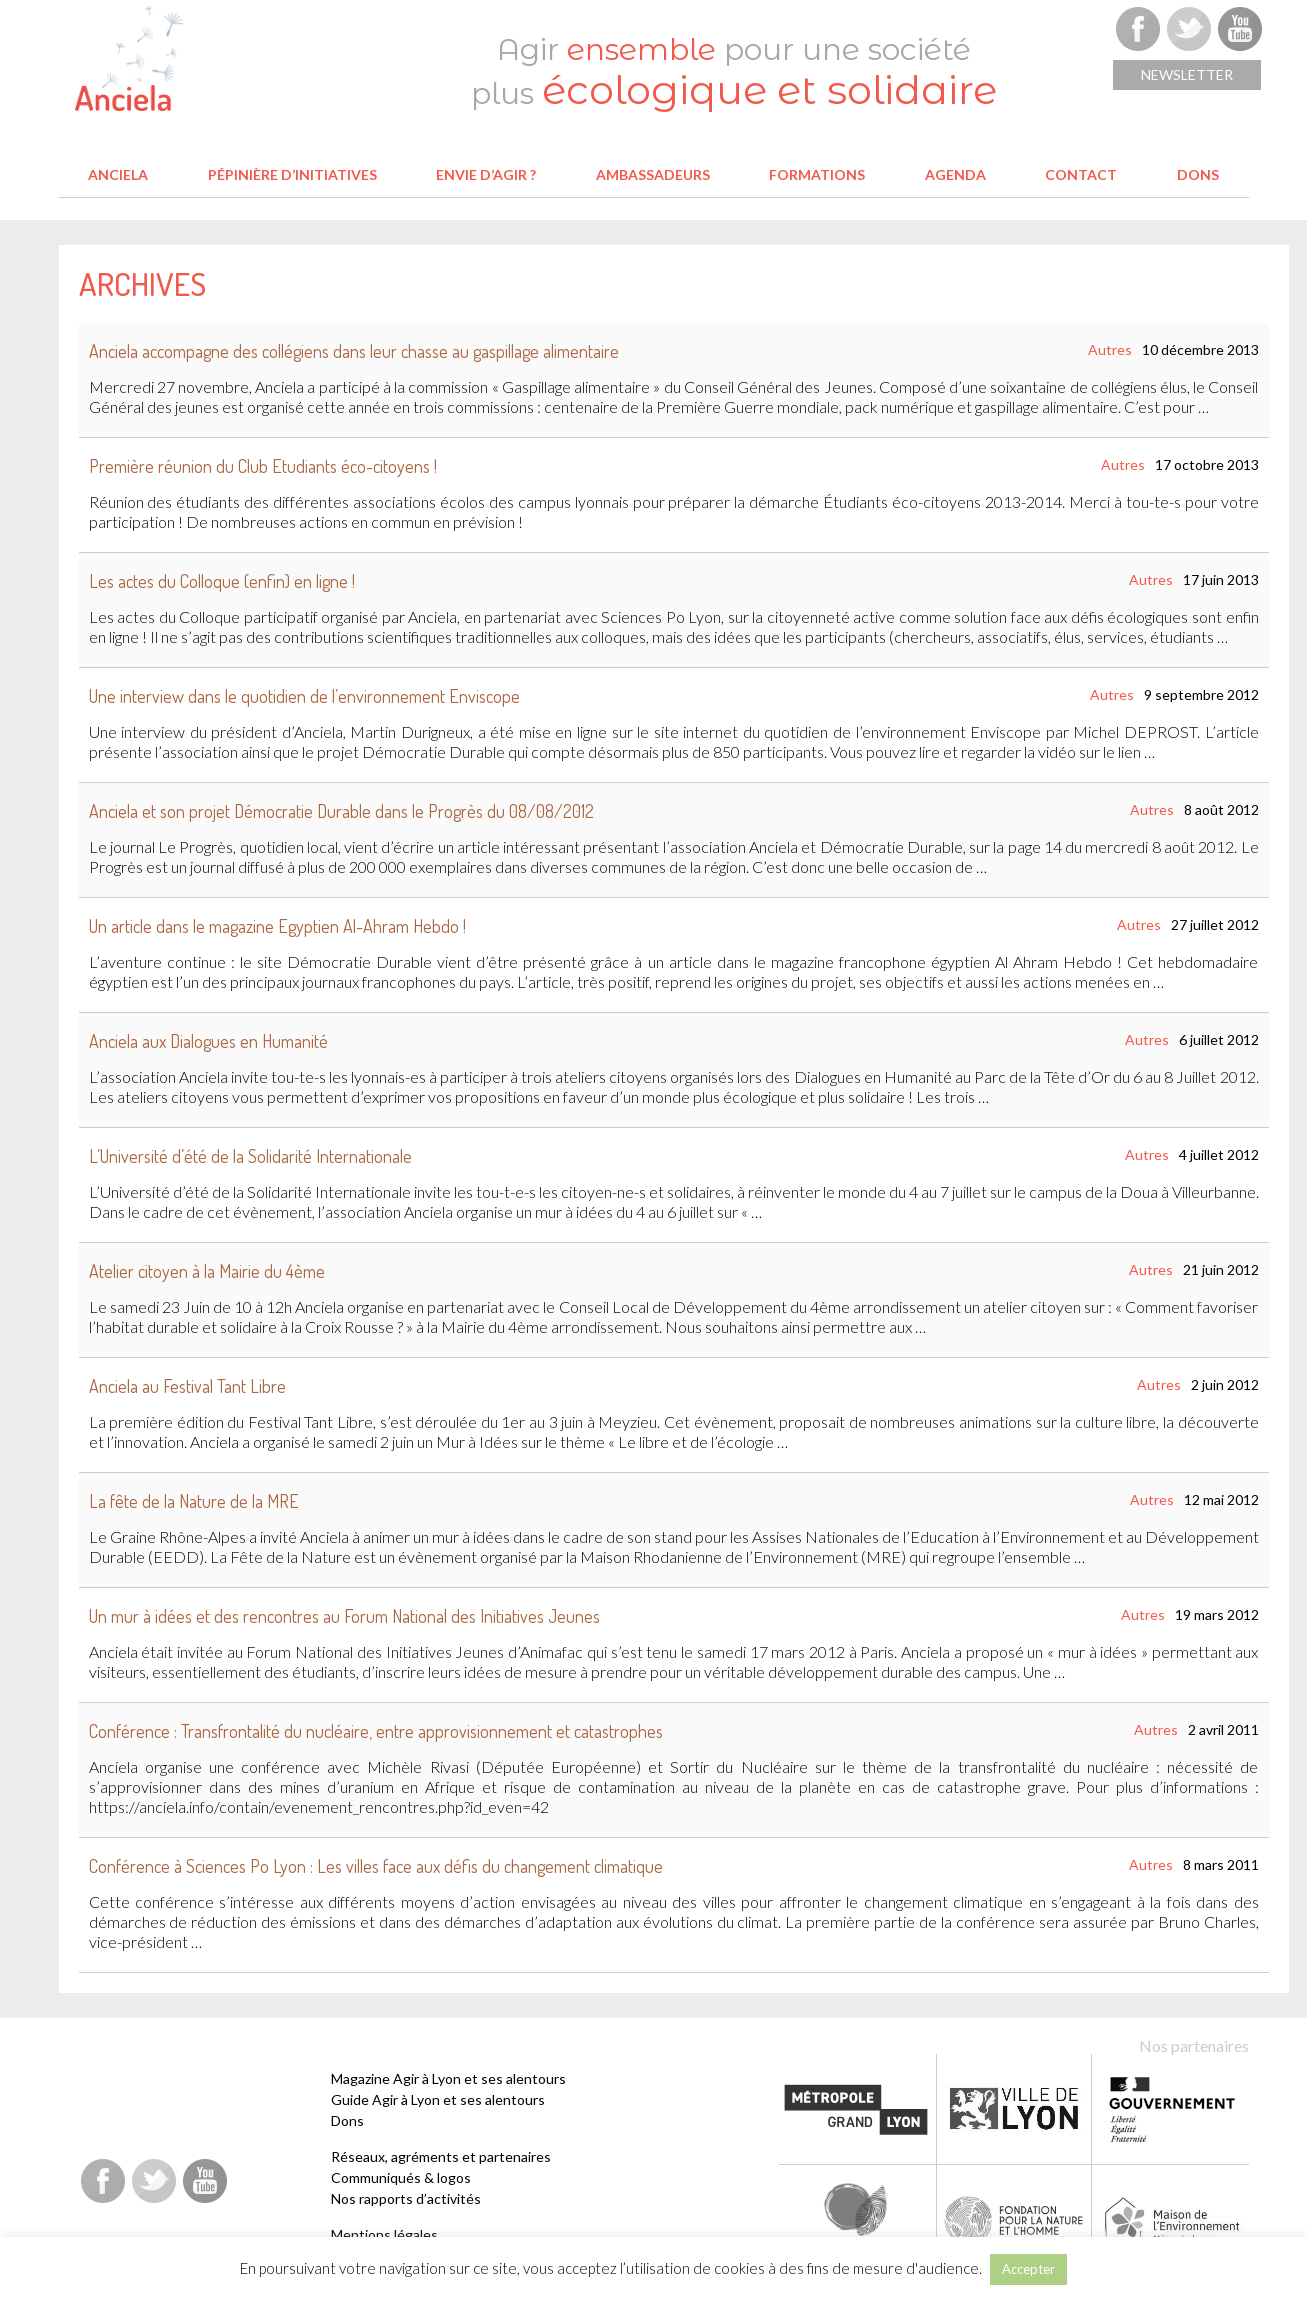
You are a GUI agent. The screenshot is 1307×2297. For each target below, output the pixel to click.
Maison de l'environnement (1173, 2219)
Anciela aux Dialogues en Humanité (208, 1041)
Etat (1171, 2108)
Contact (1081, 174)
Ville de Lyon (1014, 2108)
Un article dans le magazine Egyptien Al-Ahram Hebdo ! (277, 926)
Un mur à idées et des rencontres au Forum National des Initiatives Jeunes (344, 1616)
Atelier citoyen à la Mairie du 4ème (207, 1271)
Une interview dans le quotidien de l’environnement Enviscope (304, 696)
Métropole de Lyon (856, 2108)
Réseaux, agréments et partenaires (441, 2156)
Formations (817, 174)
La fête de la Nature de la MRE (194, 1501)
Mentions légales (384, 2234)
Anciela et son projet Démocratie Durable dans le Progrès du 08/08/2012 (341, 811)
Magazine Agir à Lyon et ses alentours (448, 2078)
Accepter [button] (1028, 2269)
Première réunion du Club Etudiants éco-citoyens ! (263, 466)
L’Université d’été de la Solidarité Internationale (250, 1156)
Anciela (118, 174)
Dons (1198, 174)
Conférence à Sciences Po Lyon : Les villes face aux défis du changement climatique (376, 1866)
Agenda (955, 174)
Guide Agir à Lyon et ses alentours (438, 2099)
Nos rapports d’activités (406, 2198)
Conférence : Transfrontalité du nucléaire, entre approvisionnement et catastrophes (376, 1731)
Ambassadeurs (653, 174)
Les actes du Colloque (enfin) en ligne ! (222, 581)
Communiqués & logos (401, 2177)
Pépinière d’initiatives (292, 174)
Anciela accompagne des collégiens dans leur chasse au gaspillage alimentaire (354, 351)
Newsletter (1187, 74)
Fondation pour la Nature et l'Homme (1015, 2219)
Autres (1110, 349)
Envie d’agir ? (486, 174)
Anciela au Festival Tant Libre (187, 1386)
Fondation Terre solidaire (857, 2219)
